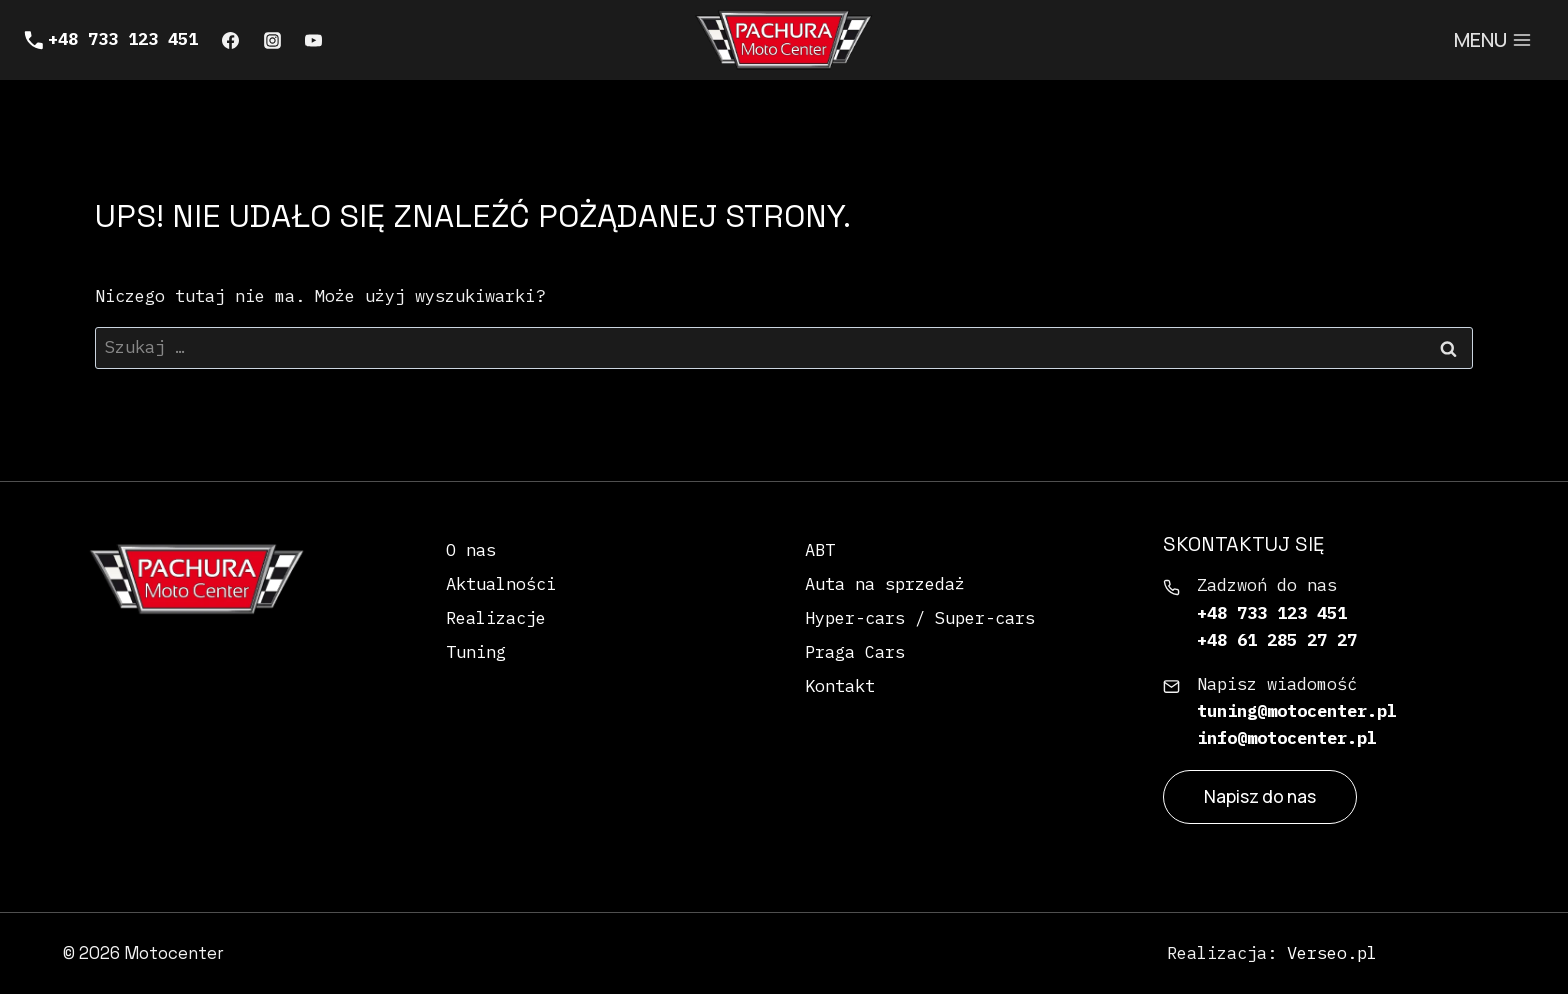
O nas (471, 550)
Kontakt (840, 686)
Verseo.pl (1332, 953)
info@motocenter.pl (1287, 738)
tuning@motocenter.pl (1297, 711)
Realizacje (496, 618)
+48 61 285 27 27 (1277, 640)
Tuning (476, 652)
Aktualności (501, 584)
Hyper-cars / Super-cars (920, 618)
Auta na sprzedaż (885, 584)
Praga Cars (855, 652)
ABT (820, 550)
